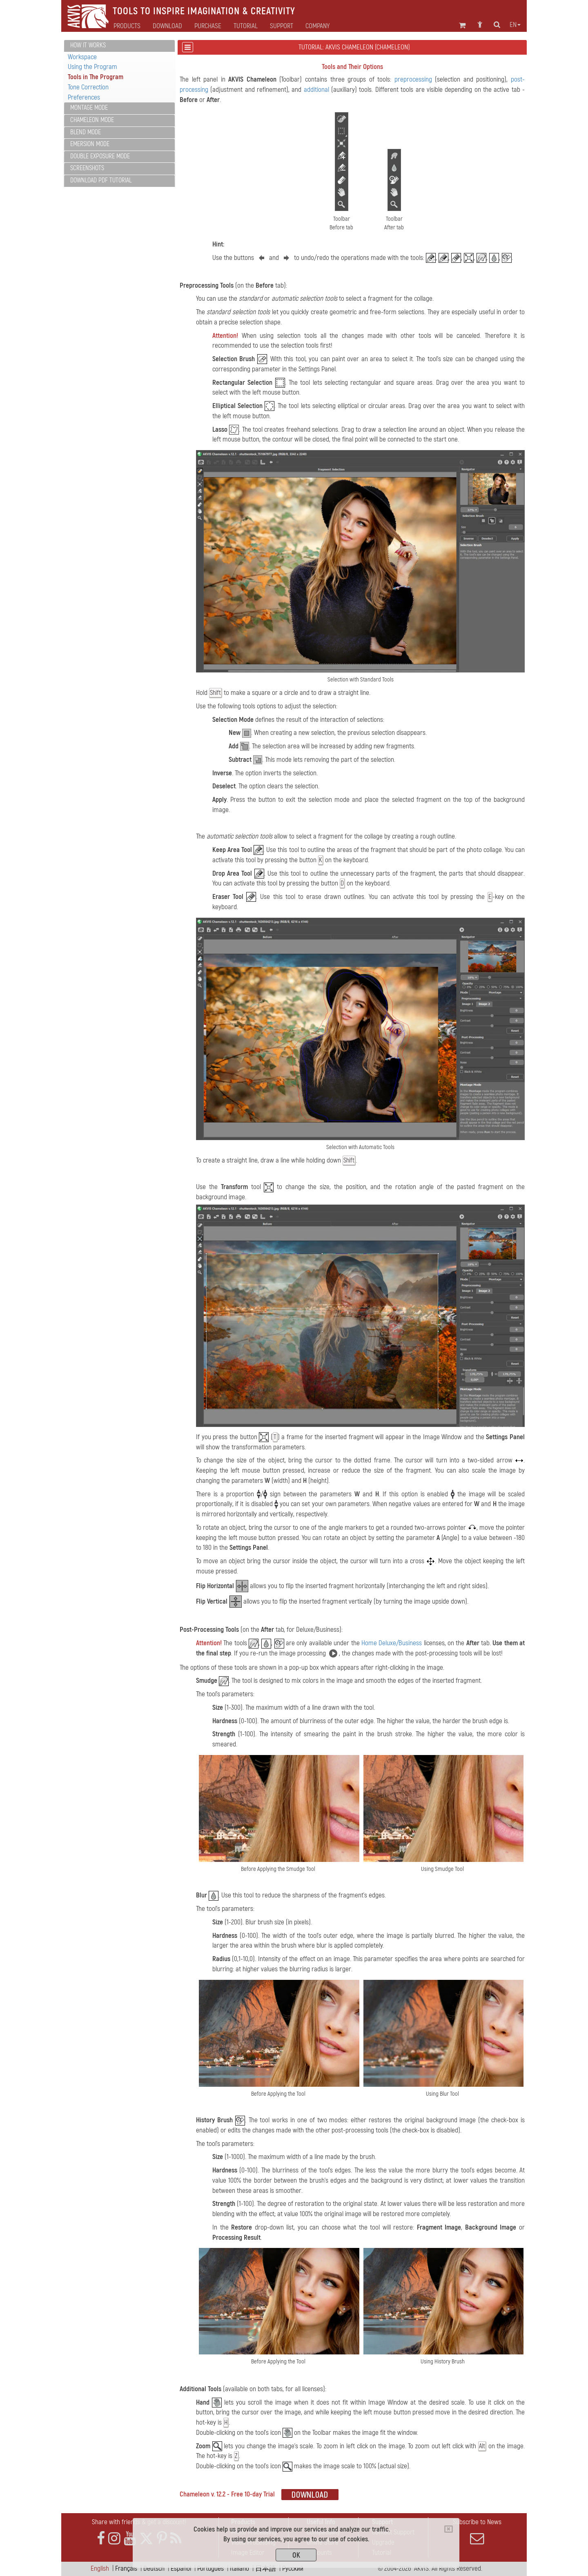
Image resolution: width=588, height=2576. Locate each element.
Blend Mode (85, 132)
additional (316, 89)
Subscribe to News (476, 2531)
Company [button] (317, 26)
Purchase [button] (207, 26)
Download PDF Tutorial (100, 180)
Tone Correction (88, 87)
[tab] (119, 46)
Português (210, 2568)
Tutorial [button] (246, 26)
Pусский (292, 2568)
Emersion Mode (89, 144)
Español (181, 2568)
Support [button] (281, 26)
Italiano (239, 2568)
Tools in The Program (95, 77)
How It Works (88, 45)
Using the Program (92, 66)
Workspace (82, 57)
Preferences (84, 97)
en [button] (515, 25)
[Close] (448, 2529)
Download (167, 26)
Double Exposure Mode (100, 156)
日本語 (265, 2568)
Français (126, 2568)
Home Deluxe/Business (391, 1643)
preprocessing (413, 79)
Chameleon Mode (92, 120)
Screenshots (87, 168)
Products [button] (127, 26)
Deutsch (154, 2568)
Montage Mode (89, 108)
